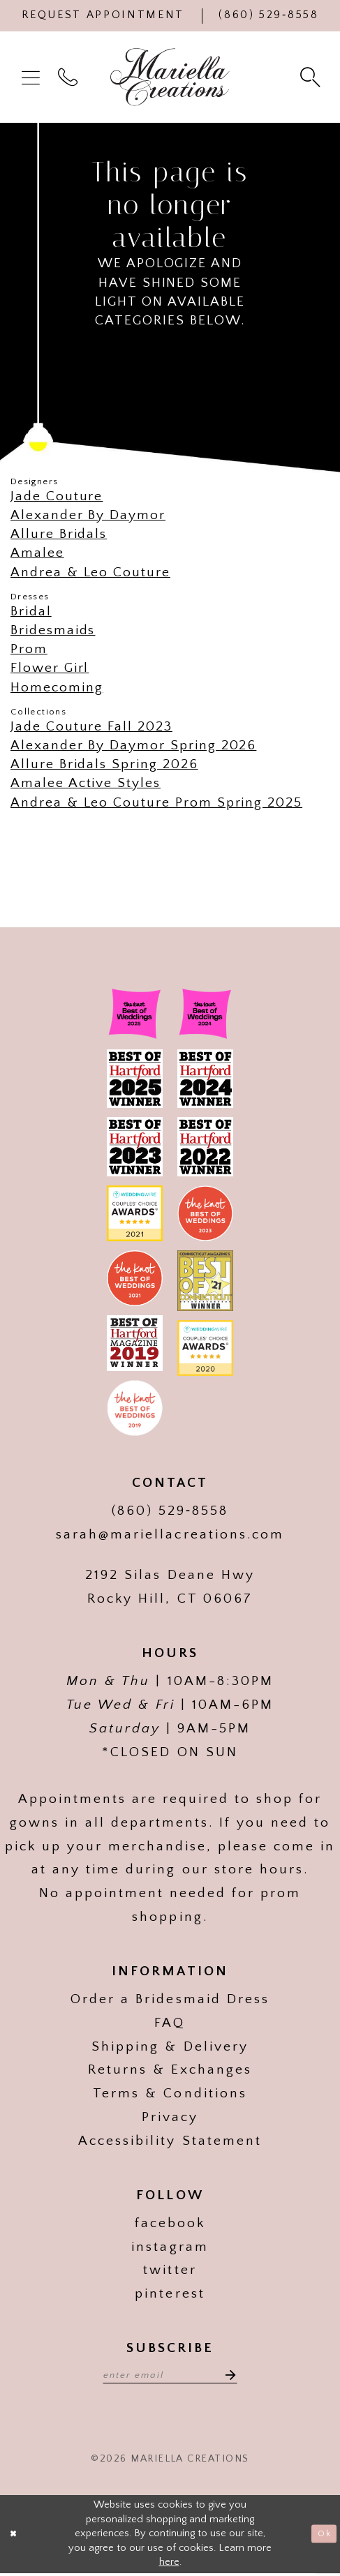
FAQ (169, 2022)
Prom (28, 649)
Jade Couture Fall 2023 (91, 726)
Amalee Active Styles (85, 783)
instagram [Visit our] (169, 2246)
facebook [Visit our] (170, 2223)
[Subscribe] (236, 2375)
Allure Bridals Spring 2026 (104, 764)
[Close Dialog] (15, 2537)
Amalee (37, 552)
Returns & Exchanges (170, 2069)
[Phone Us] (269, 15)
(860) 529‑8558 (170, 1510)
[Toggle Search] (312, 77)
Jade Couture (56, 496)
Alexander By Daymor (87, 515)
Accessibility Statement (169, 2140)
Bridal (31, 611)
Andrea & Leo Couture (90, 572)
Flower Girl (49, 667)
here (169, 2565)
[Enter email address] (170, 2375)
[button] (33, 77)
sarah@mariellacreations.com (169, 1534)
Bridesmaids (52, 630)
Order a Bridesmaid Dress (170, 1999)
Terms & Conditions (169, 2093)
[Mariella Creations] (170, 77)
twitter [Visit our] (169, 2269)
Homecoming (56, 687)
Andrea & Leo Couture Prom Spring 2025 (156, 802)
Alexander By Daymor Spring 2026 (133, 745)
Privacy (170, 2117)
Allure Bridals (58, 533)
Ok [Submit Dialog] (322, 2536)
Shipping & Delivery (169, 2046)
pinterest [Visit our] (170, 2293)
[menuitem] (33, 77)
